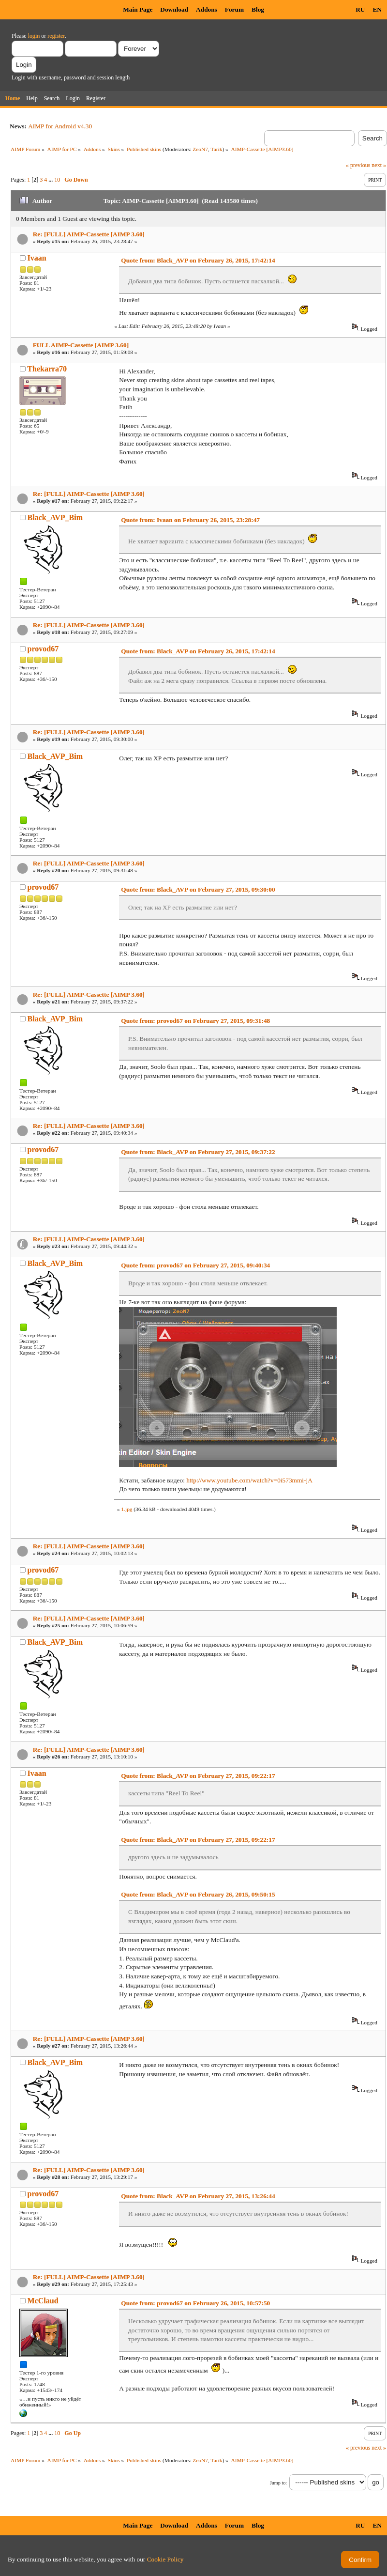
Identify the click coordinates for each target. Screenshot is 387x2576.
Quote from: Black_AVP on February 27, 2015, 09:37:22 (198, 1152)
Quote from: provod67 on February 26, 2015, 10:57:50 (195, 2303)
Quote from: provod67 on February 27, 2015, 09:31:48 (195, 1020)
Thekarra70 (47, 369)
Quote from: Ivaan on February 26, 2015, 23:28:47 (190, 520)
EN (377, 9)
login (34, 35)
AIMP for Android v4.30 (60, 126)
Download (174, 9)
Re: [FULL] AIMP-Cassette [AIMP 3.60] (89, 234)
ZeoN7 (200, 149)
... (51, 179)
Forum (234, 9)
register (55, 35)
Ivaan (37, 258)
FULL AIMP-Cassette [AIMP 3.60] (81, 345)
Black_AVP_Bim (55, 517)
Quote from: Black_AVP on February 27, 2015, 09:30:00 (198, 889)
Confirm (360, 2559)
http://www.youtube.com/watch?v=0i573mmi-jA (249, 1480)
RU (360, 9)
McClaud (43, 2301)
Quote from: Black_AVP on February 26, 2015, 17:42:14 (198, 260)
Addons (206, 9)
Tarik (217, 149)
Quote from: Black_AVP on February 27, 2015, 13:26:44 (198, 2196)
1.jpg (126, 1509)
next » (379, 165)
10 (57, 179)
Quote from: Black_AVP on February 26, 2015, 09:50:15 (198, 1894)
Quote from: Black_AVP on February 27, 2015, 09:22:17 (198, 1775)
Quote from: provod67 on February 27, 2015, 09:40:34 (195, 1265)
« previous (358, 165)
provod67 (43, 649)
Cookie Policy (165, 2559)
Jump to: (278, 2482)
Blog (258, 9)
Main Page (137, 9)
